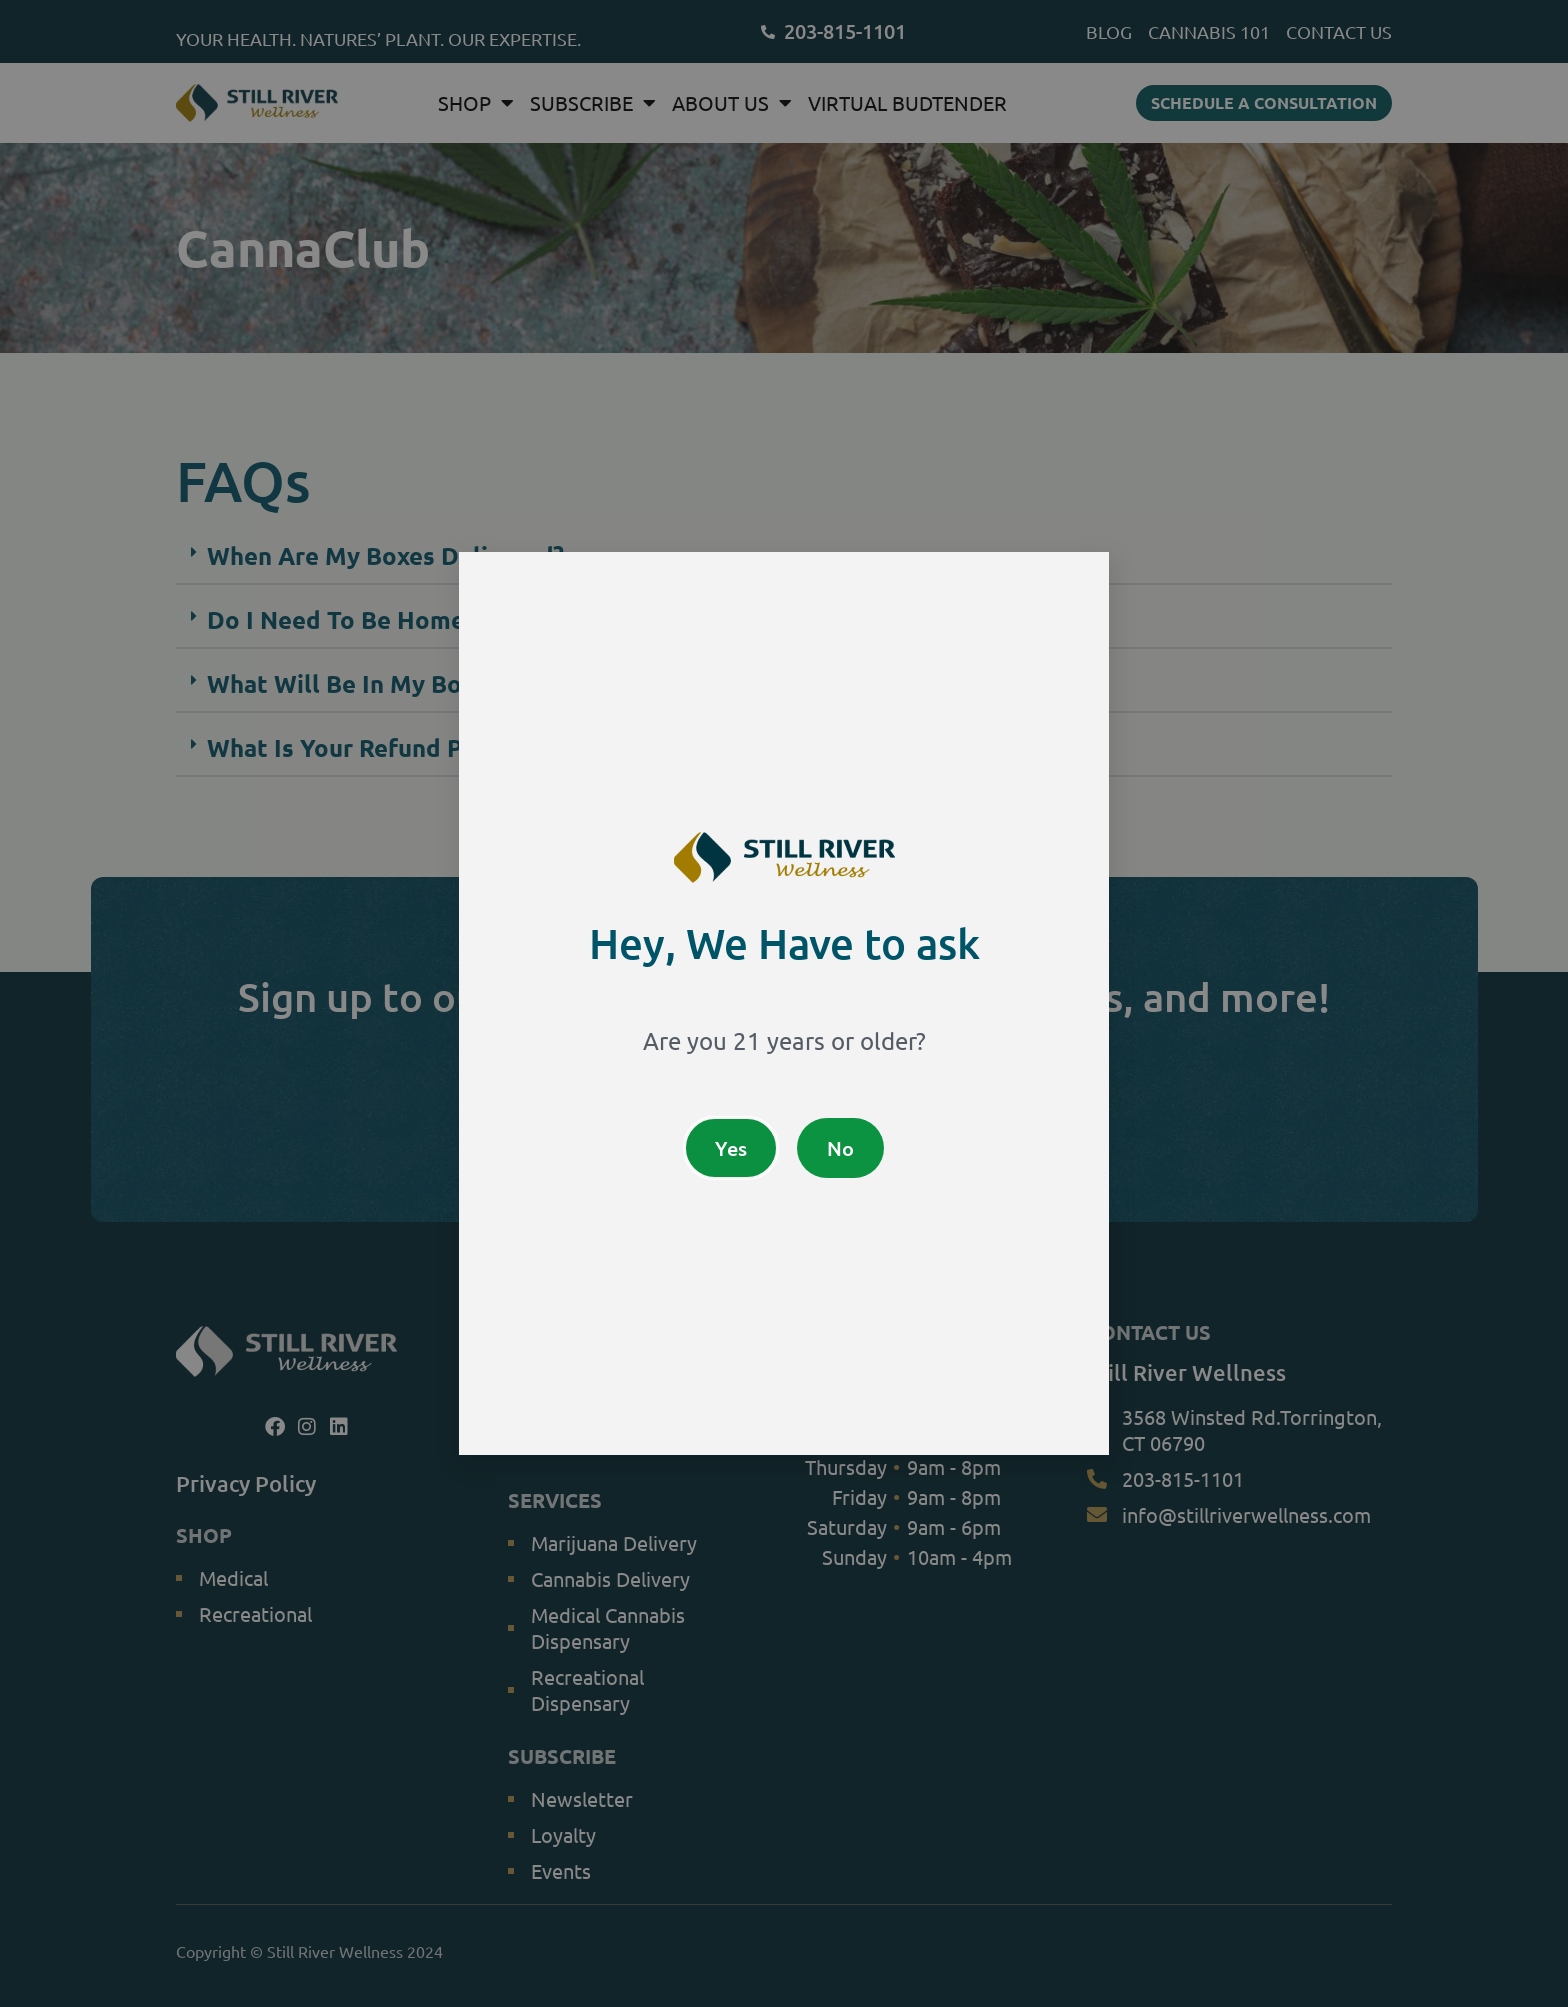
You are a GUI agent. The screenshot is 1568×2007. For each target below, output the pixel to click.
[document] (784, 1003)
